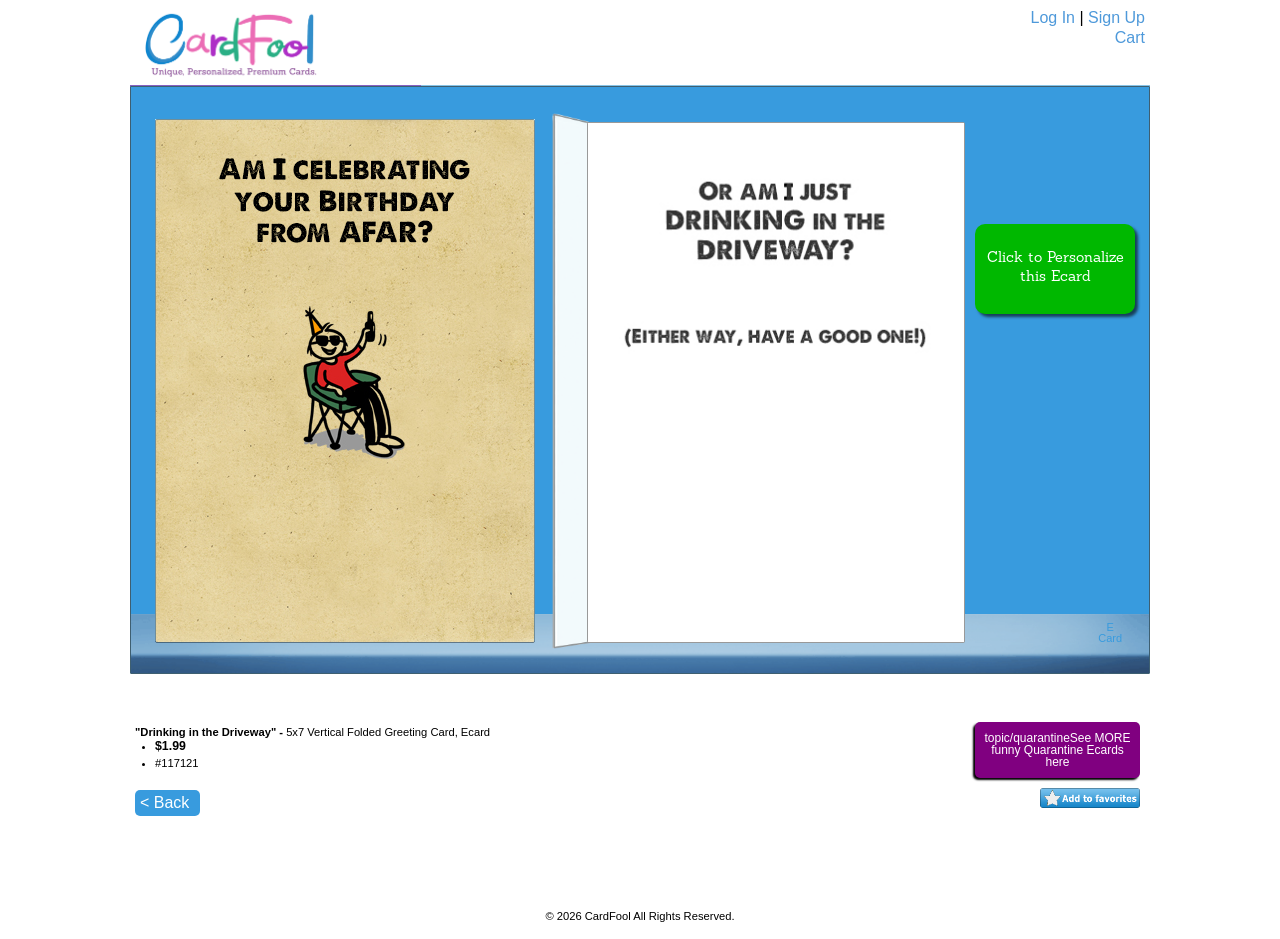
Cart (1130, 37)
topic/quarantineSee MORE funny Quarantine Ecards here (1057, 750)
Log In (1053, 17)
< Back (164, 802)
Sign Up (1116, 17)
